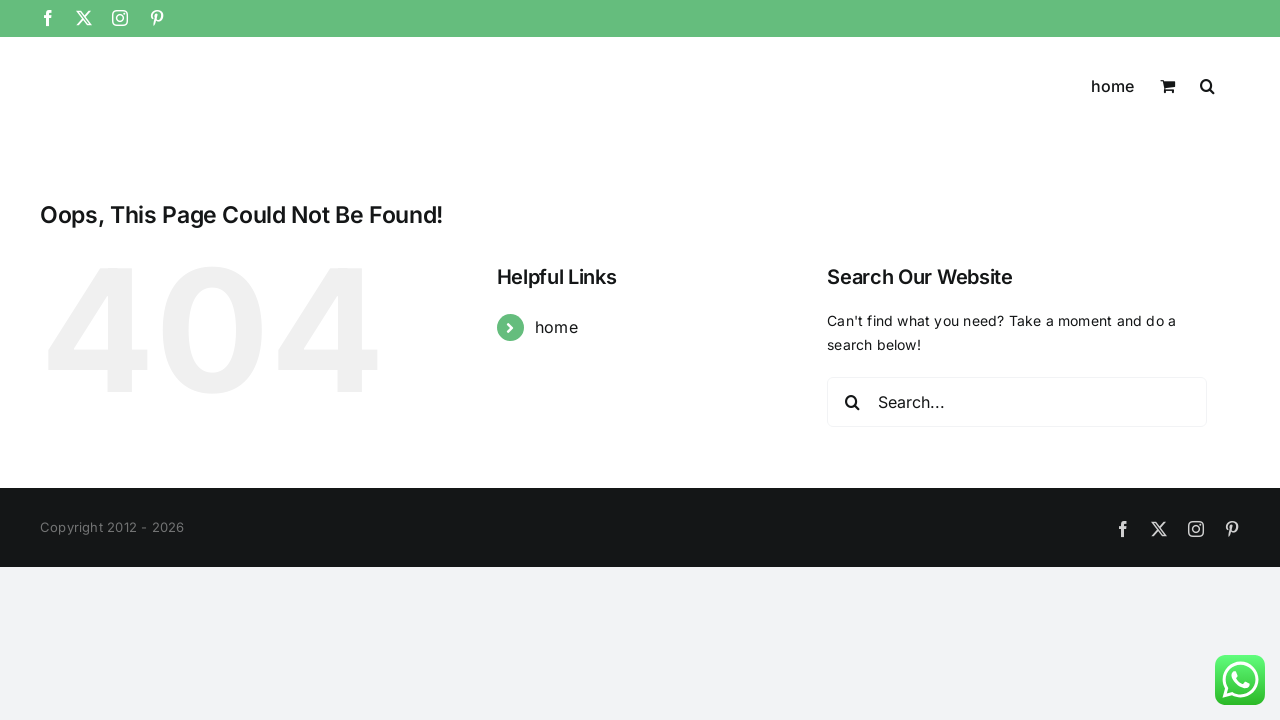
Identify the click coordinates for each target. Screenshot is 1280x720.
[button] (1232, 84)
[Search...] (1017, 402)
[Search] (852, 402)
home (556, 327)
